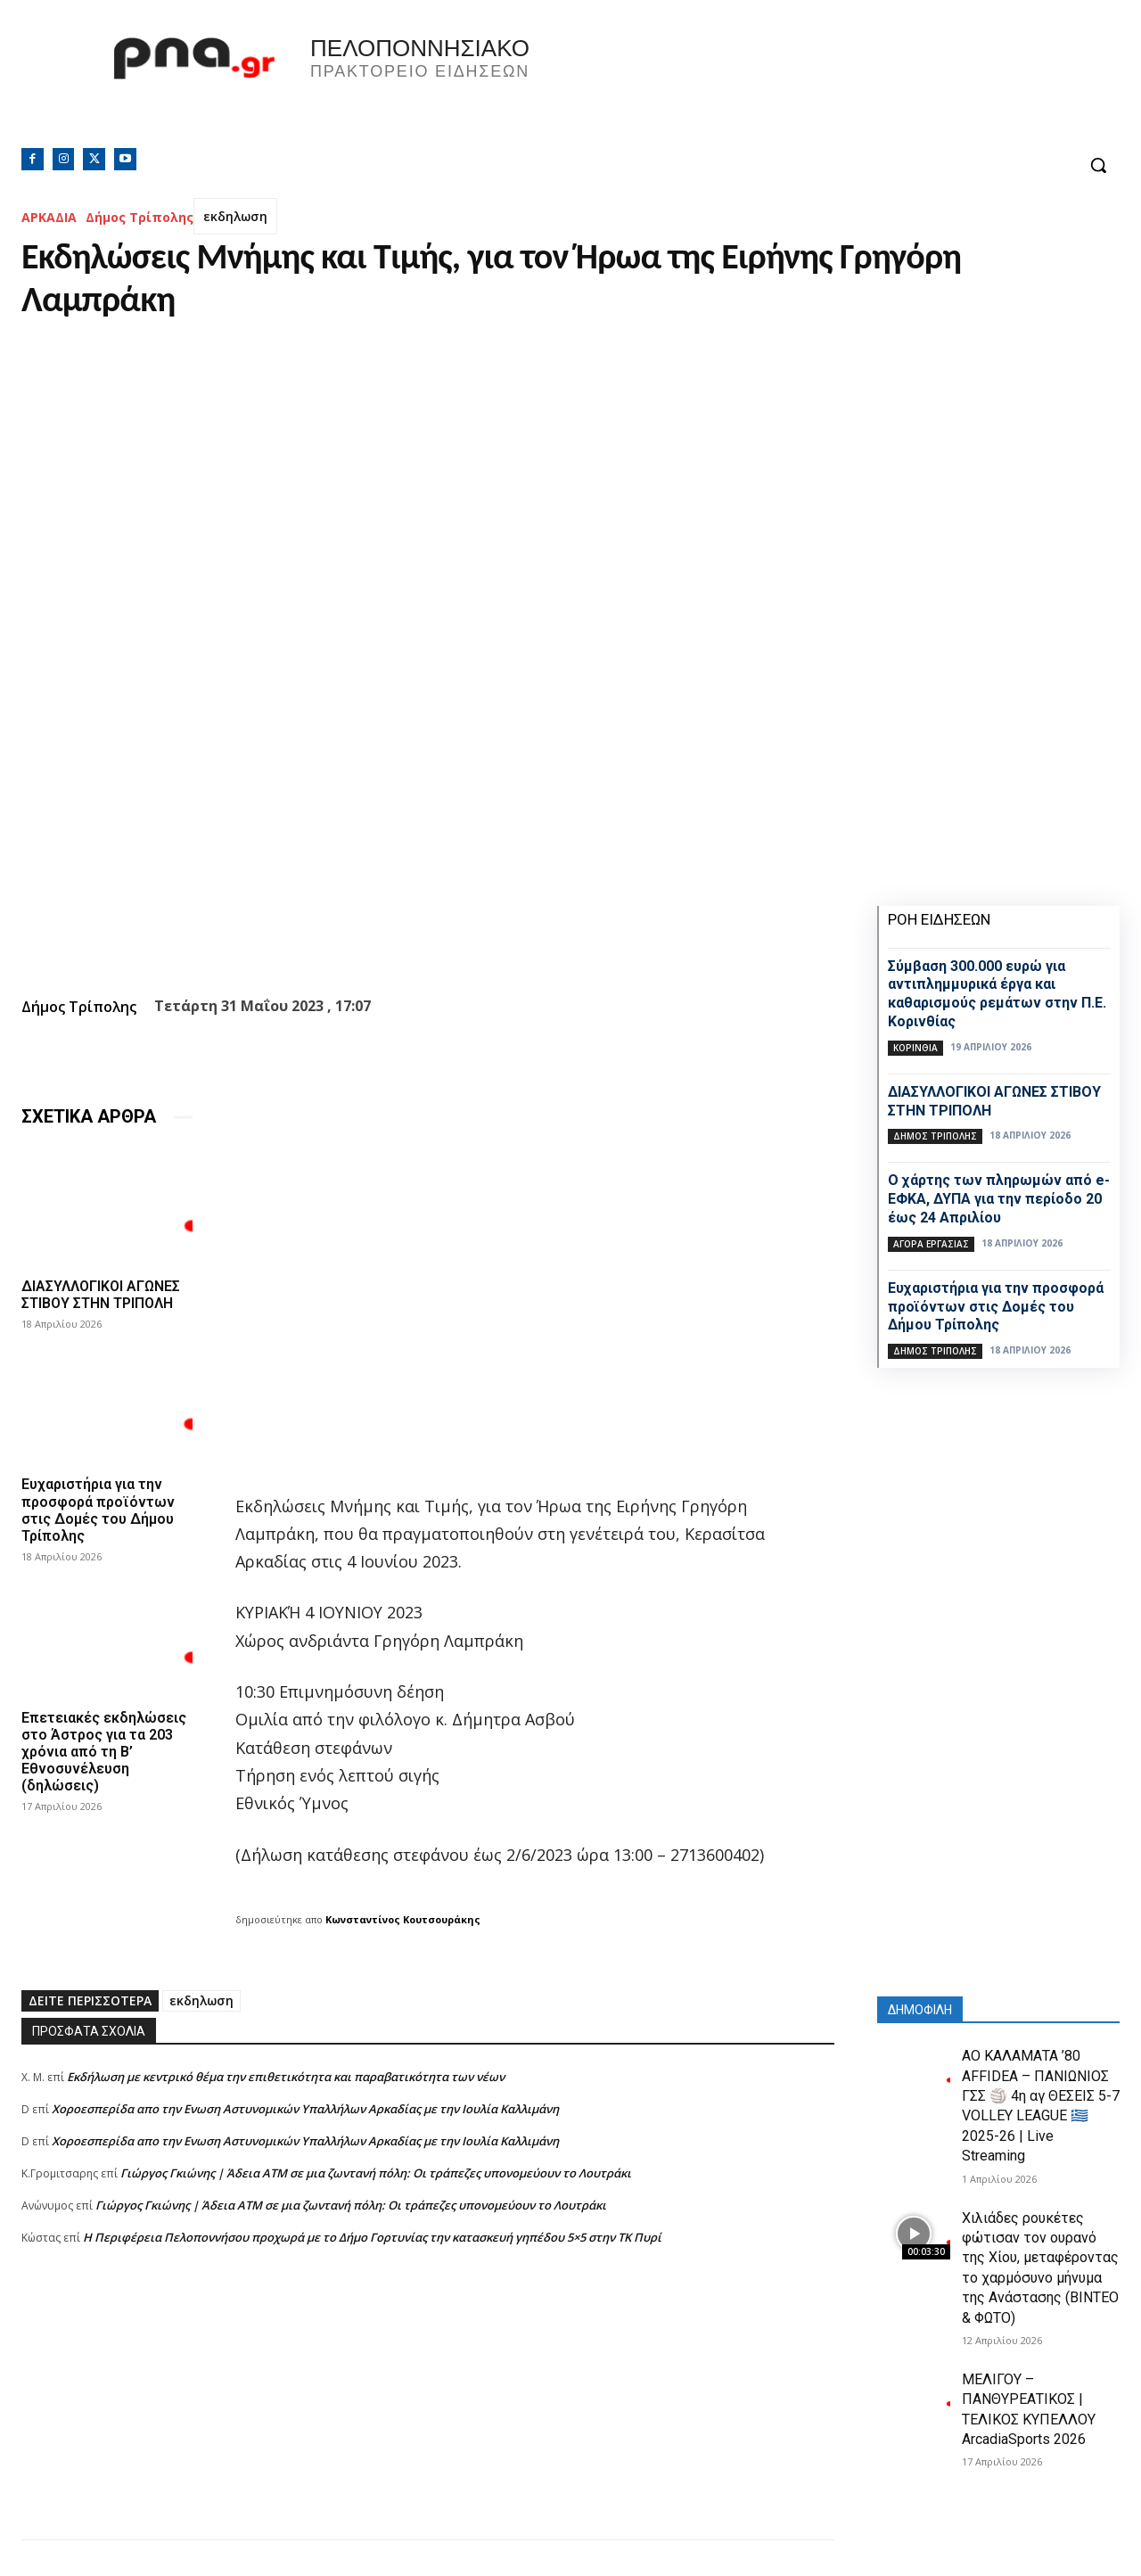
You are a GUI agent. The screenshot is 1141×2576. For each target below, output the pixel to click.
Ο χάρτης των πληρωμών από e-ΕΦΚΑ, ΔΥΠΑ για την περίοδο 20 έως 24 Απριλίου (999, 1199)
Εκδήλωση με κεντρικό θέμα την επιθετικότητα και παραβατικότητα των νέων (286, 2077)
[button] (1098, 165)
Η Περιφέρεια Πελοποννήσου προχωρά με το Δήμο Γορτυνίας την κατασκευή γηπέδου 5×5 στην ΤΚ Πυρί (372, 2237)
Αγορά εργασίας (931, 1244)
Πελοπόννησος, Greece (819, 85)
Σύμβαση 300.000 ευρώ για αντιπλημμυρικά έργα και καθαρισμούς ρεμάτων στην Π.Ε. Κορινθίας (997, 994)
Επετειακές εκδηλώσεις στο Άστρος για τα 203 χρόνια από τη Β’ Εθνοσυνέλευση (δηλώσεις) (103, 1752)
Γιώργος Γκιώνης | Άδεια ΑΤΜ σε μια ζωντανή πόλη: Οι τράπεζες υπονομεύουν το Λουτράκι (375, 2173)
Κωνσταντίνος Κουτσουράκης (402, 1919)
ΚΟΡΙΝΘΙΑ (915, 1047)
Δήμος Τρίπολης (139, 217)
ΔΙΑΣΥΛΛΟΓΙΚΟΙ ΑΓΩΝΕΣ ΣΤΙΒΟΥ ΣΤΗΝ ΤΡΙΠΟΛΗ (100, 1295)
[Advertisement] (427, 2414)
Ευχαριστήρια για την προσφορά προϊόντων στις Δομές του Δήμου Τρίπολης (98, 1510)
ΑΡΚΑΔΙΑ (49, 217)
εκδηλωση (235, 216)
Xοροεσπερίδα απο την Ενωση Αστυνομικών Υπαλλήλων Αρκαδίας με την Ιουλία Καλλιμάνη (305, 2109)
